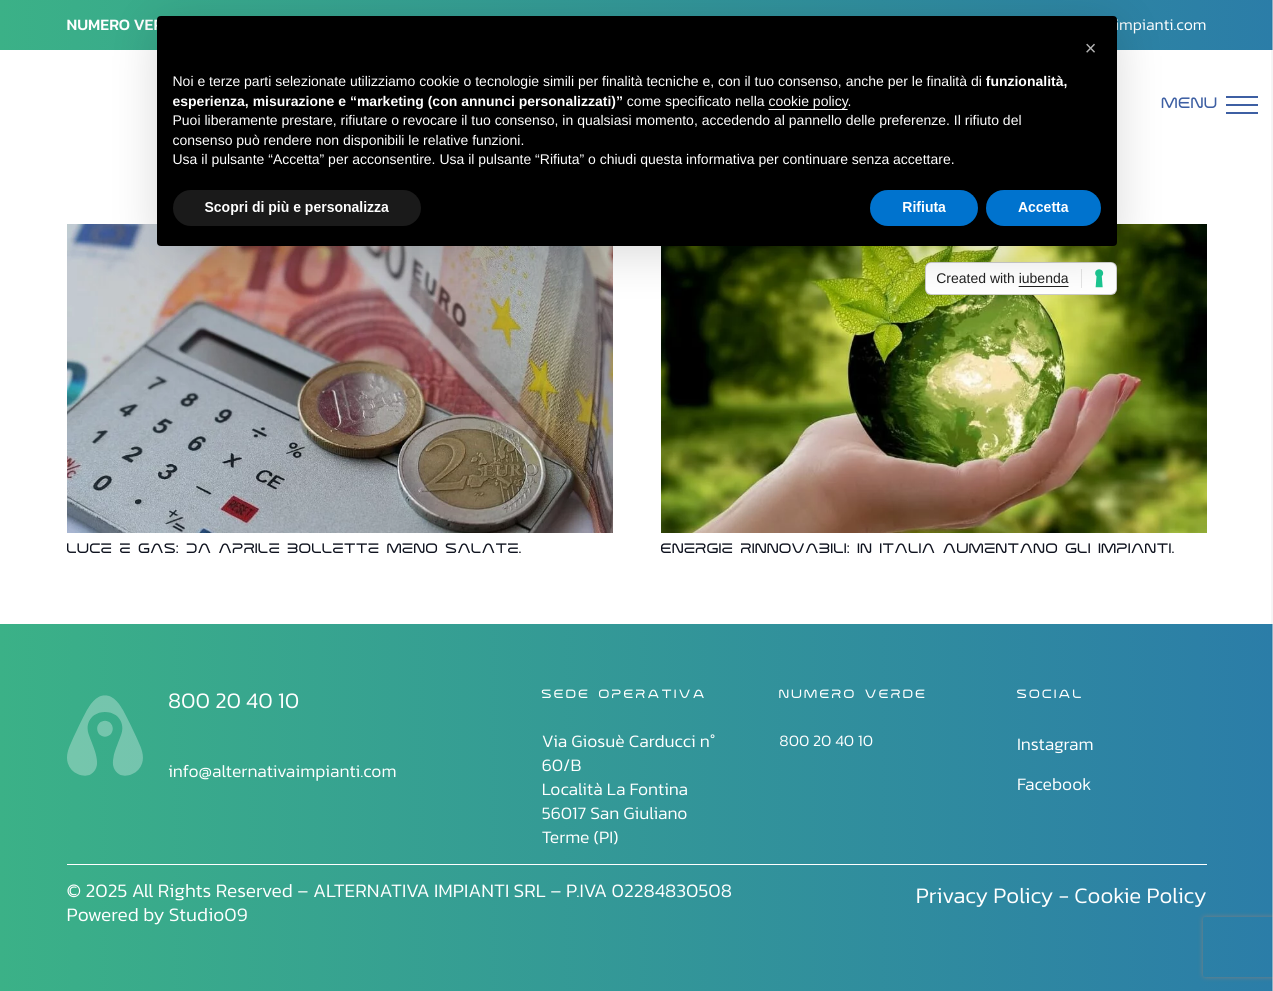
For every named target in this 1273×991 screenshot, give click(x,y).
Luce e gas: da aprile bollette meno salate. (294, 550)
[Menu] (1210, 105)
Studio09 (208, 914)
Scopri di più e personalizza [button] (297, 207)
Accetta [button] (1043, 207)
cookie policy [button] (807, 101)
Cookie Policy (1140, 895)
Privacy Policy (985, 895)
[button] (1091, 48)
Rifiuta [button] (924, 207)
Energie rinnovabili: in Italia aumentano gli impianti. (918, 550)
